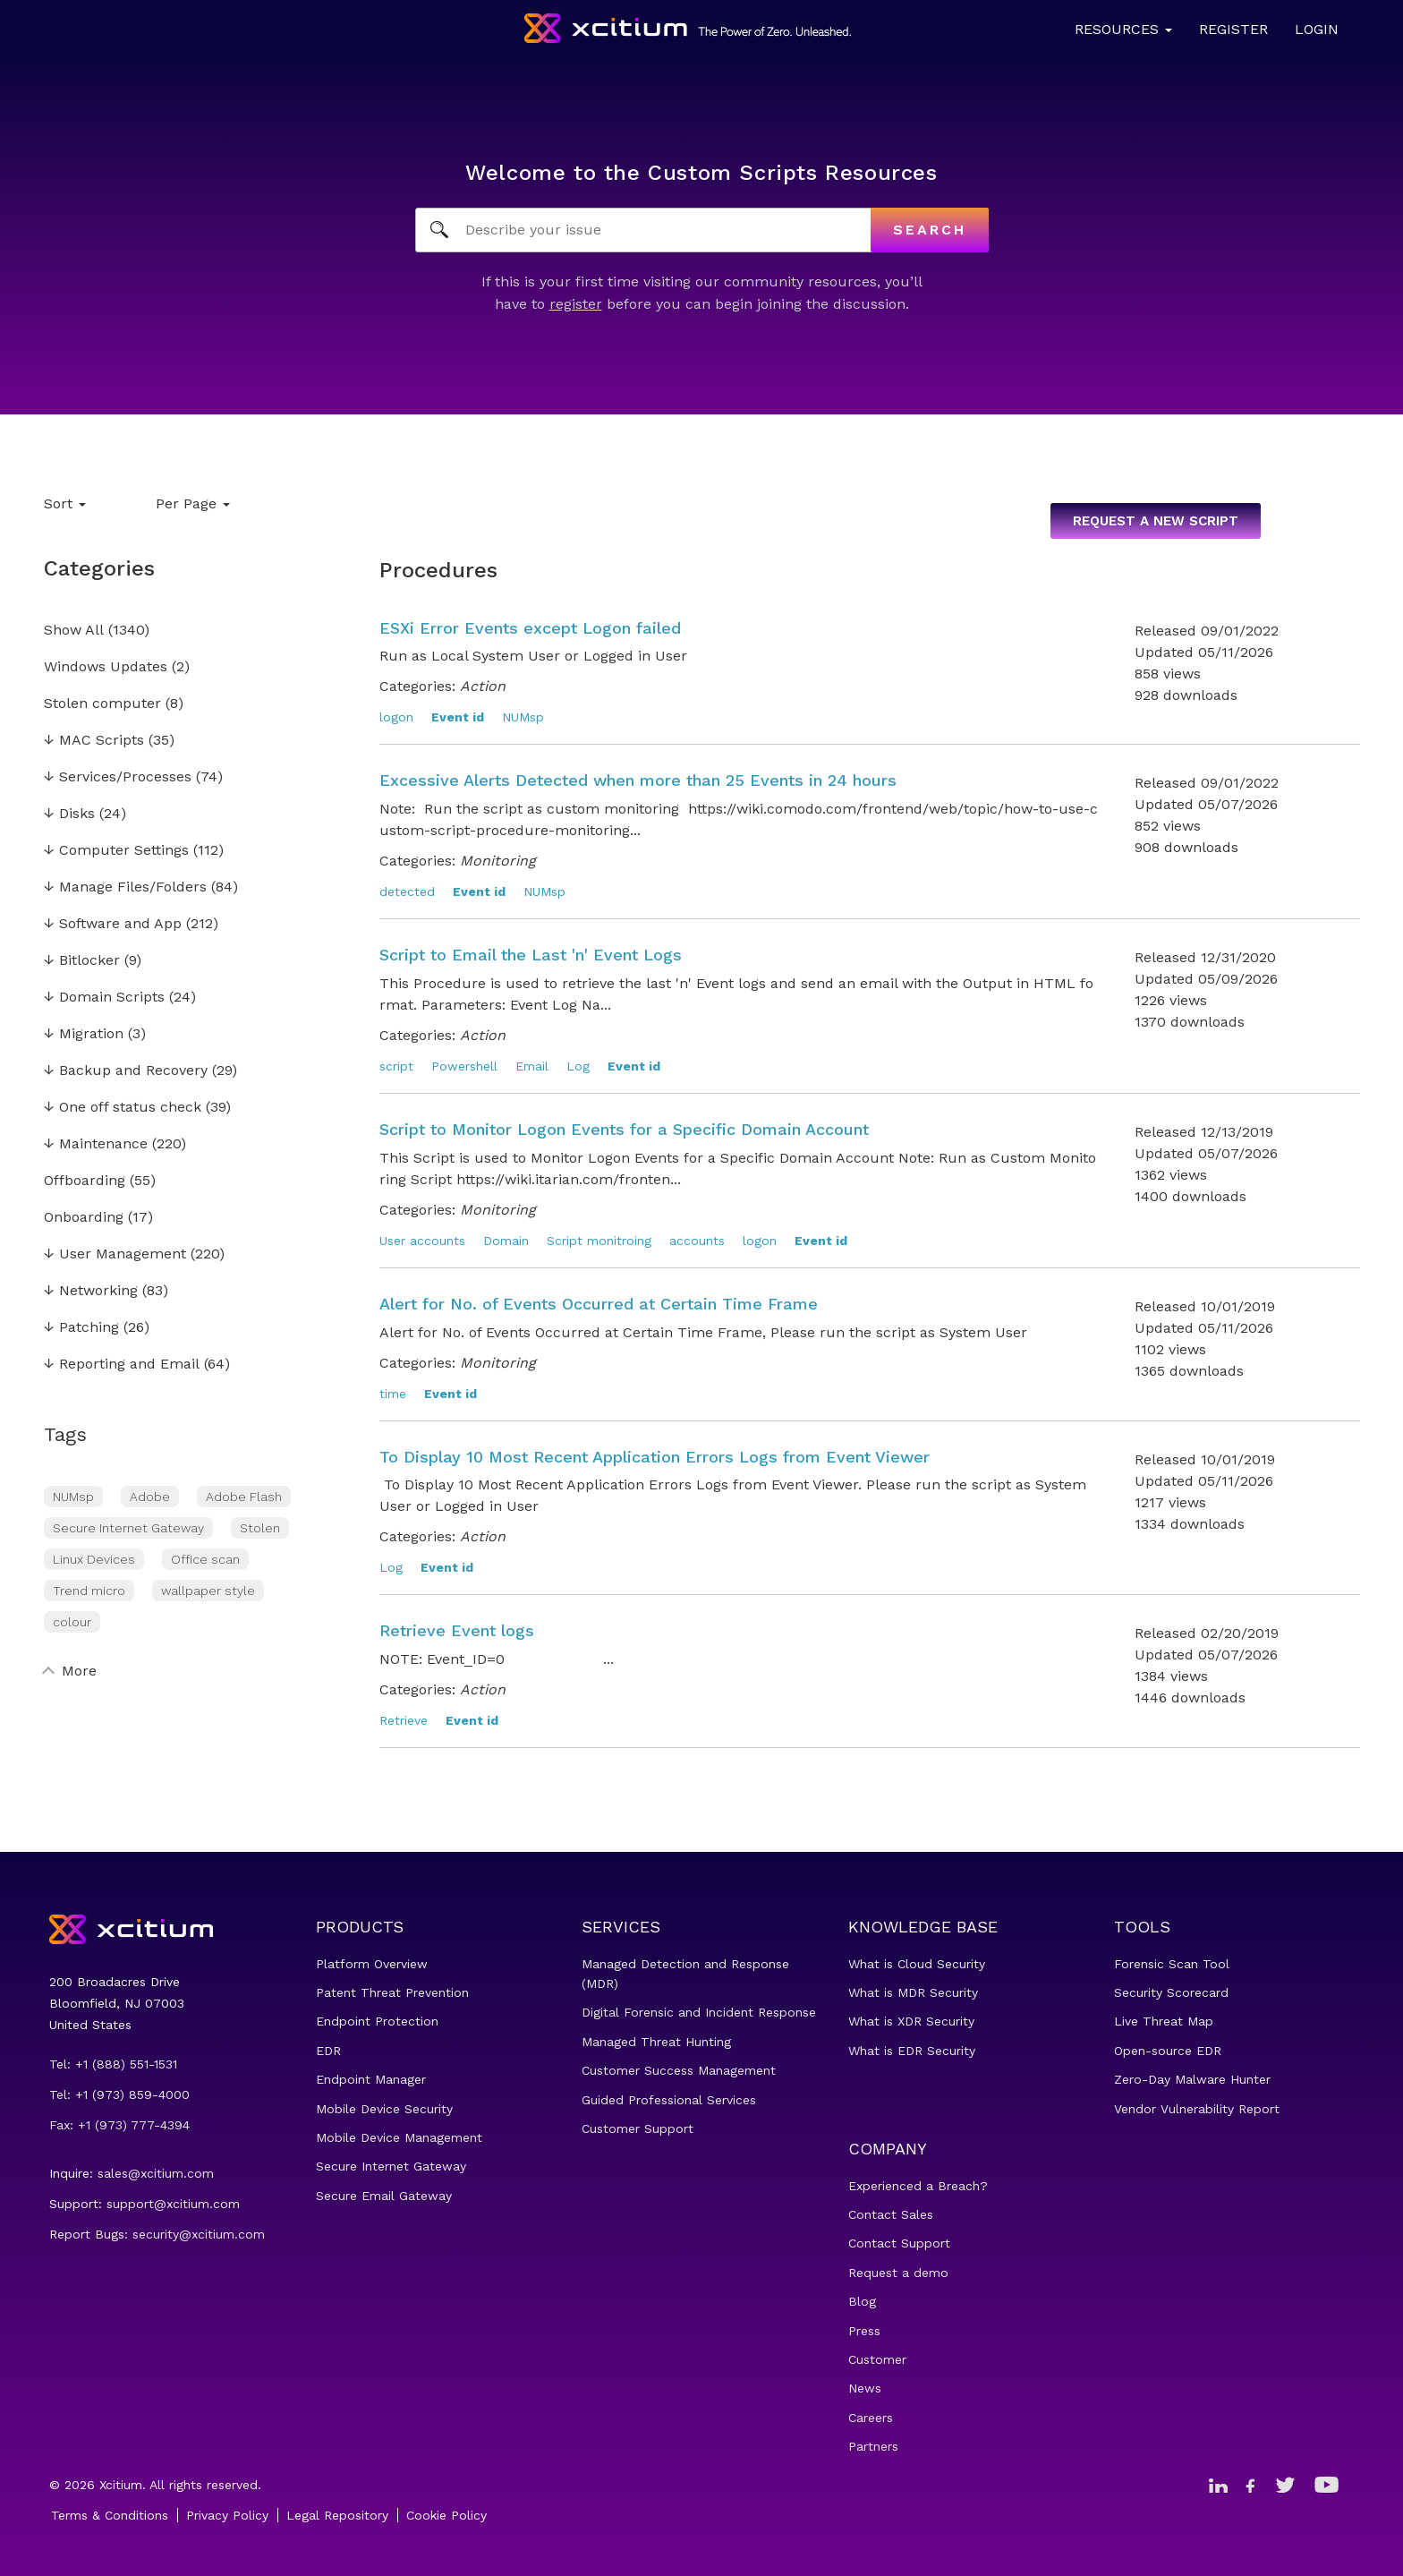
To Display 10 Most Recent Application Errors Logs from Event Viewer (654, 1456)
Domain (506, 1240)
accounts (697, 1240)
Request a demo (898, 2272)
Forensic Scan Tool (1171, 1964)
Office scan (205, 1559)
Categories (99, 568)
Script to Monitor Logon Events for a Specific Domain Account (624, 1129)
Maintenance (96, 1144)
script (396, 1066)
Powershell (464, 1066)
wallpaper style (208, 1590)
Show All (74, 630)
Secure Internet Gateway (128, 1528)
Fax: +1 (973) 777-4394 (119, 2125)
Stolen (260, 1528)
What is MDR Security (913, 1992)
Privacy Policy (227, 2515)
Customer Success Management (679, 2070)
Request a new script (1155, 521)
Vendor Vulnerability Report (1197, 2109)
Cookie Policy (446, 2515)
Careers (870, 2417)
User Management (115, 1254)
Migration (83, 1034)
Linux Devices (94, 1559)
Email (531, 1066)
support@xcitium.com (173, 2203)
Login (1317, 29)
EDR (328, 2050)
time (392, 1393)
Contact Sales (890, 2214)
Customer (877, 2359)
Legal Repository (337, 2515)
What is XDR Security (911, 2021)
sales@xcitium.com (156, 2173)
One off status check (122, 1107)
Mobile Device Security (384, 2109)
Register (1233, 29)
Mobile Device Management (399, 2137)
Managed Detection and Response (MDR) (685, 1974)
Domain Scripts (104, 997)
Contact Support (899, 2243)
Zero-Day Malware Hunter (1192, 2079)
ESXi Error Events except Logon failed (530, 627)
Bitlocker (82, 960)
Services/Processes (117, 777)
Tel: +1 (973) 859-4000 (119, 2094)
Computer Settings (116, 850)
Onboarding (83, 1217)
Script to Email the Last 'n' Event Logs (530, 954)
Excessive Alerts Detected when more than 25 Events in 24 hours (638, 780)
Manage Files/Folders (125, 887)
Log (578, 1066)
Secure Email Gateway (384, 2195)
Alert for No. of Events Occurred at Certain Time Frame (598, 1303)
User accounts (422, 1240)
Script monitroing (599, 1240)
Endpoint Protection (377, 2021)
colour (72, 1622)
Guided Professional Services (669, 2100)
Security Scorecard (1171, 1992)
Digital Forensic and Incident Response (699, 2012)
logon (396, 717)
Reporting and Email (122, 1364)
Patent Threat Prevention (392, 1992)
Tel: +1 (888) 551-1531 (113, 2064)
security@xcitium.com (198, 2234)
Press (864, 2331)
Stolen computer (102, 704)
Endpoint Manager (371, 2079)
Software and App (113, 924)
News (864, 2388)
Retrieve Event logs (456, 1630)
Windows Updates (105, 667)
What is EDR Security (911, 2050)
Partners (873, 2446)
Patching (81, 1327)
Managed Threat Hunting (656, 2041)
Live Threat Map (1163, 2021)
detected (407, 891)
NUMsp (73, 1496)
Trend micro (89, 1590)
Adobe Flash (244, 1496)
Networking (91, 1291)
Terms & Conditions (109, 2515)
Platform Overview (372, 1964)
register (575, 303)
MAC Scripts (94, 740)
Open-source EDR (1167, 2050)
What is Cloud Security (916, 1964)
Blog (862, 2301)
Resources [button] (1123, 29)
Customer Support (637, 2128)
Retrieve (403, 1720)
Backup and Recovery (126, 1071)
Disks (69, 814)
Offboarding (84, 1181)
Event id (457, 717)
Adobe (150, 1496)
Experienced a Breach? (918, 2186)
